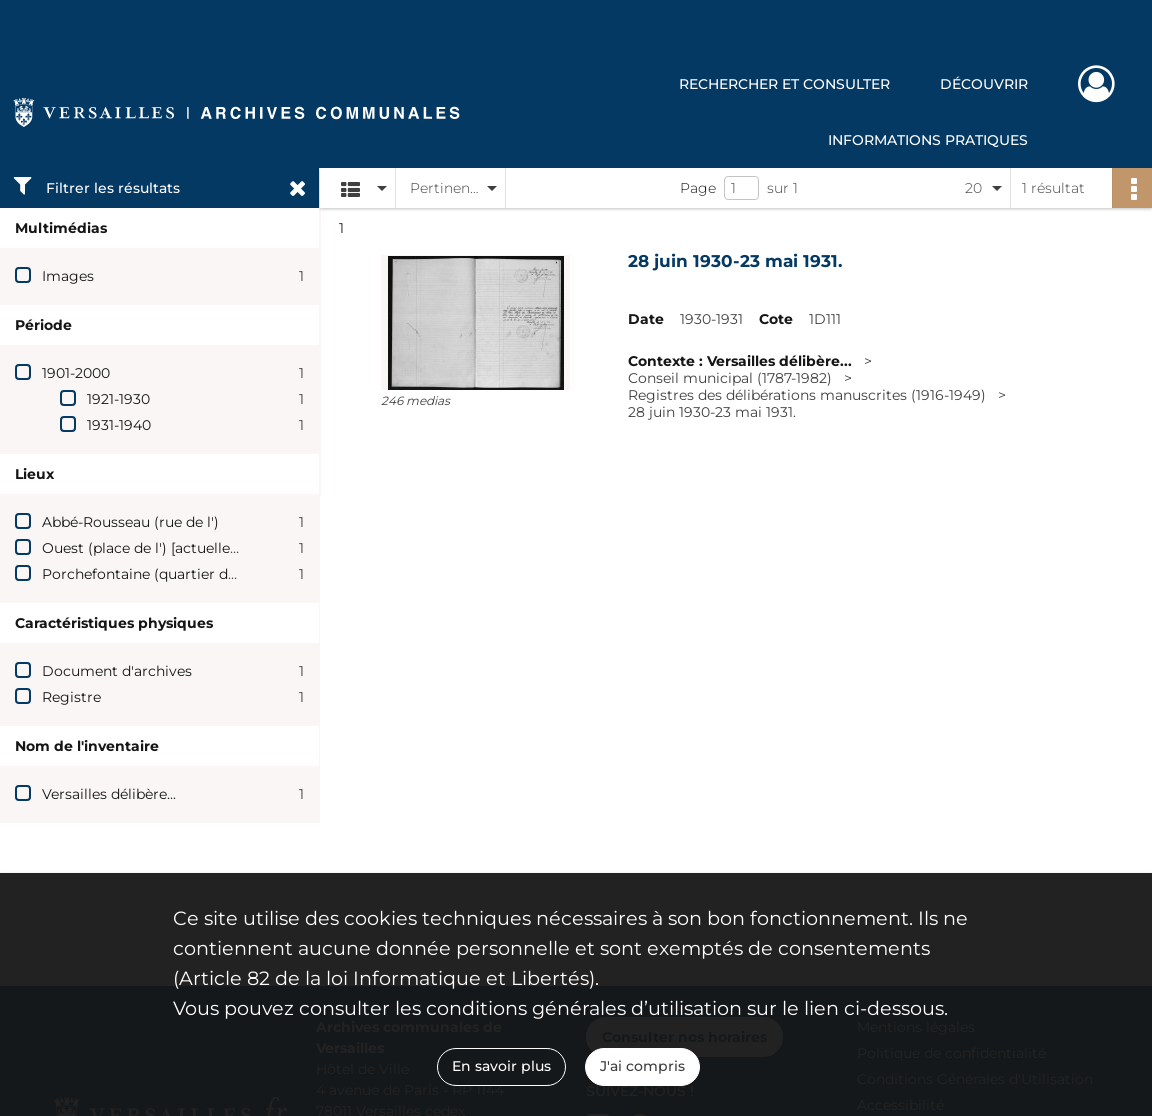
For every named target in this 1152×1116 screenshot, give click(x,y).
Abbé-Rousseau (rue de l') (130, 522)
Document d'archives (117, 671)
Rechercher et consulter (784, 84)
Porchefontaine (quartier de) (141, 574)
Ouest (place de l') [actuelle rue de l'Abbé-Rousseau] (221, 548)
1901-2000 (76, 373)
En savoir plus (501, 1066)
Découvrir (984, 84)
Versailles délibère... (109, 794)
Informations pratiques (928, 140)
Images (68, 276)
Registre (71, 697)
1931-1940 (119, 425)
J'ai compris (642, 1066)
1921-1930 (118, 399)
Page (698, 188)
